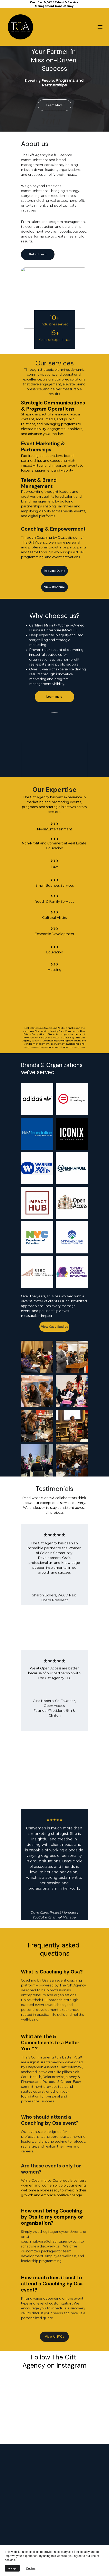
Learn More (54, 105)
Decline (30, 2568)
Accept (12, 2568)
